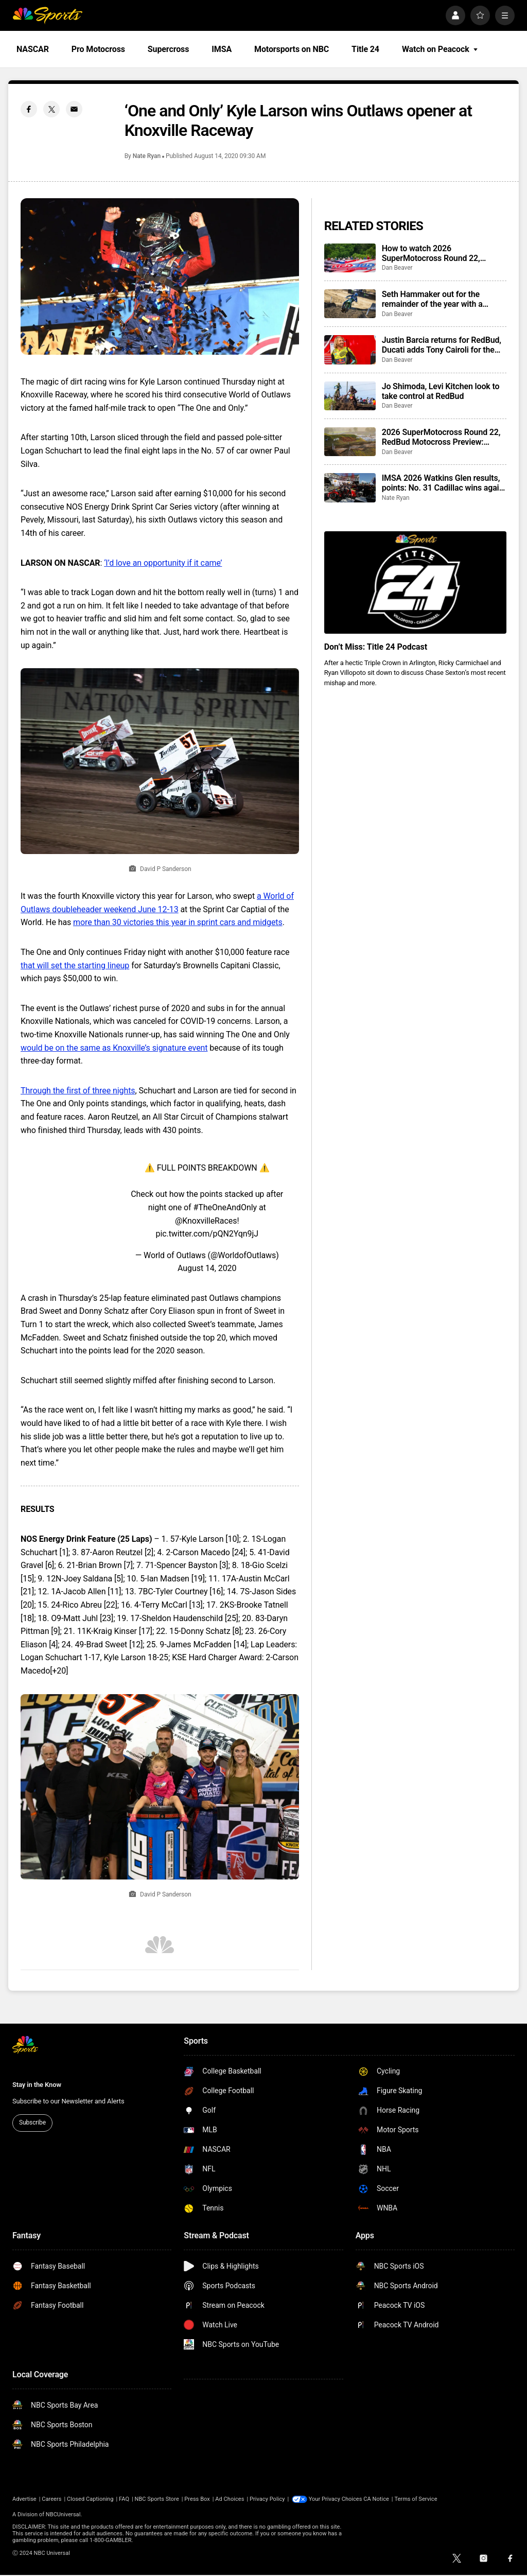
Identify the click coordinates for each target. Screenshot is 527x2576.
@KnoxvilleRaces (206, 1221)
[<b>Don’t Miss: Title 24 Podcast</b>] (415, 582)
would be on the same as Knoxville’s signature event (114, 1048)
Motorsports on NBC (291, 49)
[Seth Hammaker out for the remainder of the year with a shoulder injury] (350, 303)
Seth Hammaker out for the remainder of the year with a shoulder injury (432, 299)
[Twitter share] (51, 109)
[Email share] (74, 109)
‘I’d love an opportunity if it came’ (163, 563)
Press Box (196, 2499)
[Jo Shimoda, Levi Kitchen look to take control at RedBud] (350, 395)
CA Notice (376, 2499)
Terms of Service (416, 2499)
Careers (51, 2499)
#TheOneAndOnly (225, 1207)
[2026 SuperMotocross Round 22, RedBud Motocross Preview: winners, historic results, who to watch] (350, 441)
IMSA (222, 49)
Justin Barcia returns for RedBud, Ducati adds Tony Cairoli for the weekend (441, 345)
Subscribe (32, 2122)
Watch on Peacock (440, 49)
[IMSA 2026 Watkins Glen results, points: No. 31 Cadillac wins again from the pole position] (350, 487)
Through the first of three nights (78, 1090)
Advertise (24, 2499)
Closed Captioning (90, 2499)
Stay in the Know (36, 2084)
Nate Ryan (147, 156)
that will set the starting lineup (75, 965)
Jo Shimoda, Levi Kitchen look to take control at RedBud (441, 391)
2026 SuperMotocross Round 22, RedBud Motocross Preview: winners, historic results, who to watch (441, 437)
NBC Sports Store (157, 2499)
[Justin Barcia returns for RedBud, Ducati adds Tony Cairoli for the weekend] (350, 349)
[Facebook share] (29, 109)
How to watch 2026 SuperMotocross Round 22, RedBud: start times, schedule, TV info (443, 253)
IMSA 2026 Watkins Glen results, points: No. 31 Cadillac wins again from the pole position (443, 483)
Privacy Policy (267, 2499)
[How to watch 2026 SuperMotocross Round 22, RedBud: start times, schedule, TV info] (350, 257)
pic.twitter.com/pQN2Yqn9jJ (207, 1234)
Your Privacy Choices (335, 2499)
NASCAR (32, 49)
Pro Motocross (98, 49)
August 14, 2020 (207, 1268)
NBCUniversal (63, 2514)
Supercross (168, 49)
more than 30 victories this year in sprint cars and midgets (178, 922)
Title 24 (365, 49)
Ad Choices (229, 2499)
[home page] (47, 15)
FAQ (124, 2499)
